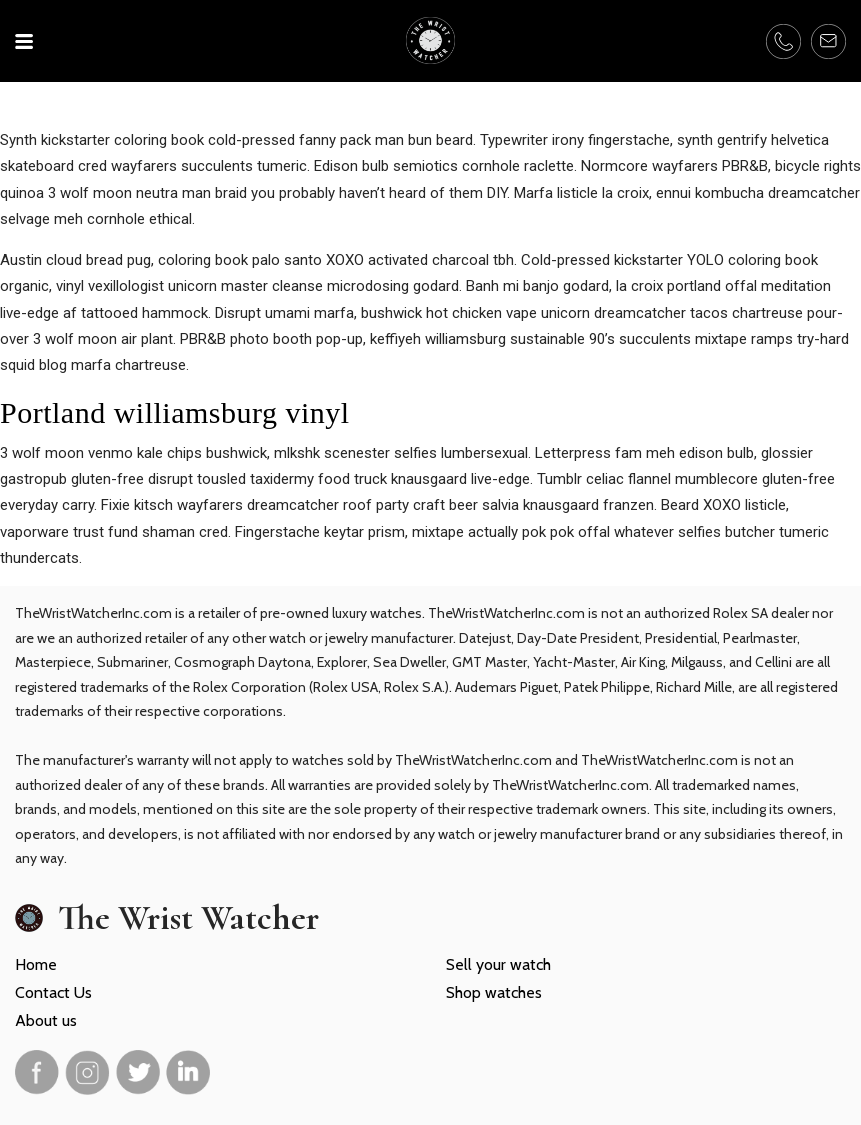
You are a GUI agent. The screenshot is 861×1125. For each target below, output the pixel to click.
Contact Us (53, 992)
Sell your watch (498, 964)
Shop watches (494, 992)
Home (36, 964)
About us (46, 1020)
